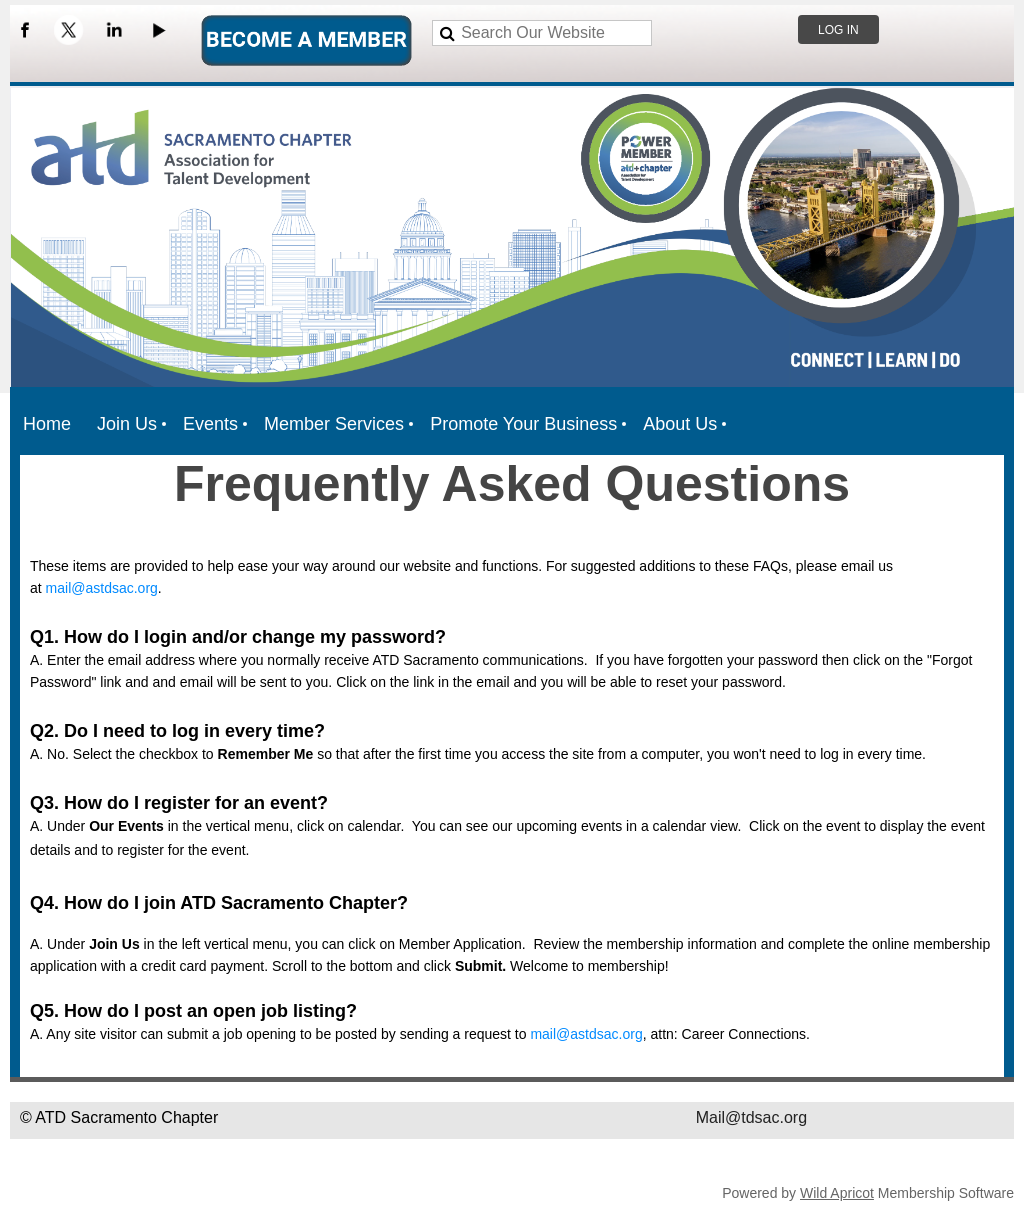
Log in (838, 30)
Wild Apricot (837, 1193)
